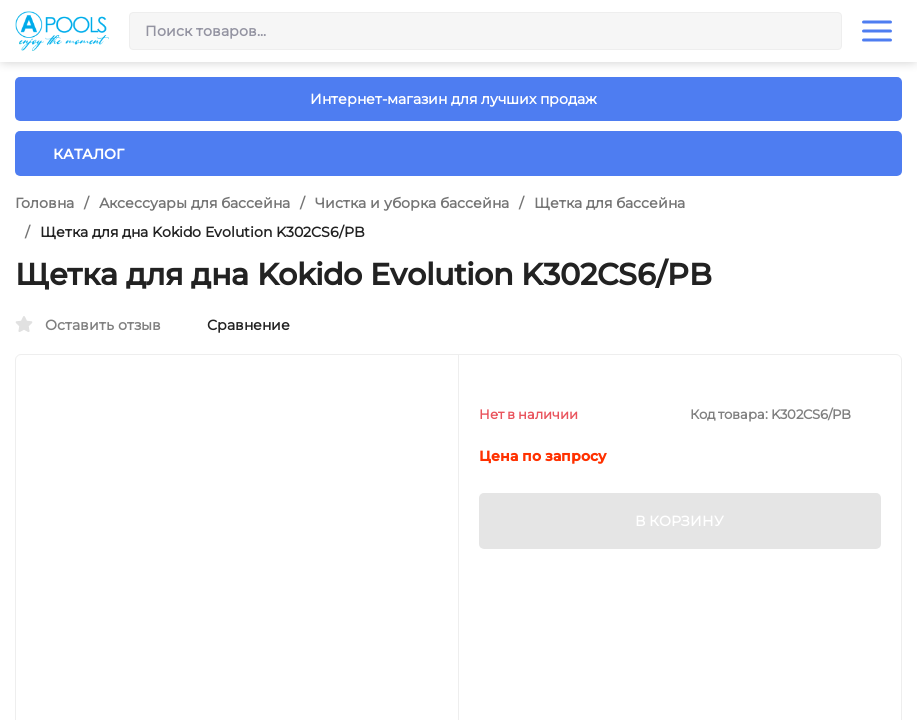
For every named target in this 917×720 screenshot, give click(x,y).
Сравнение (238, 325)
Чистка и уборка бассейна (412, 203)
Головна (44, 203)
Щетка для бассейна (609, 203)
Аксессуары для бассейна (194, 203)
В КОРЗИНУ (679, 521)
